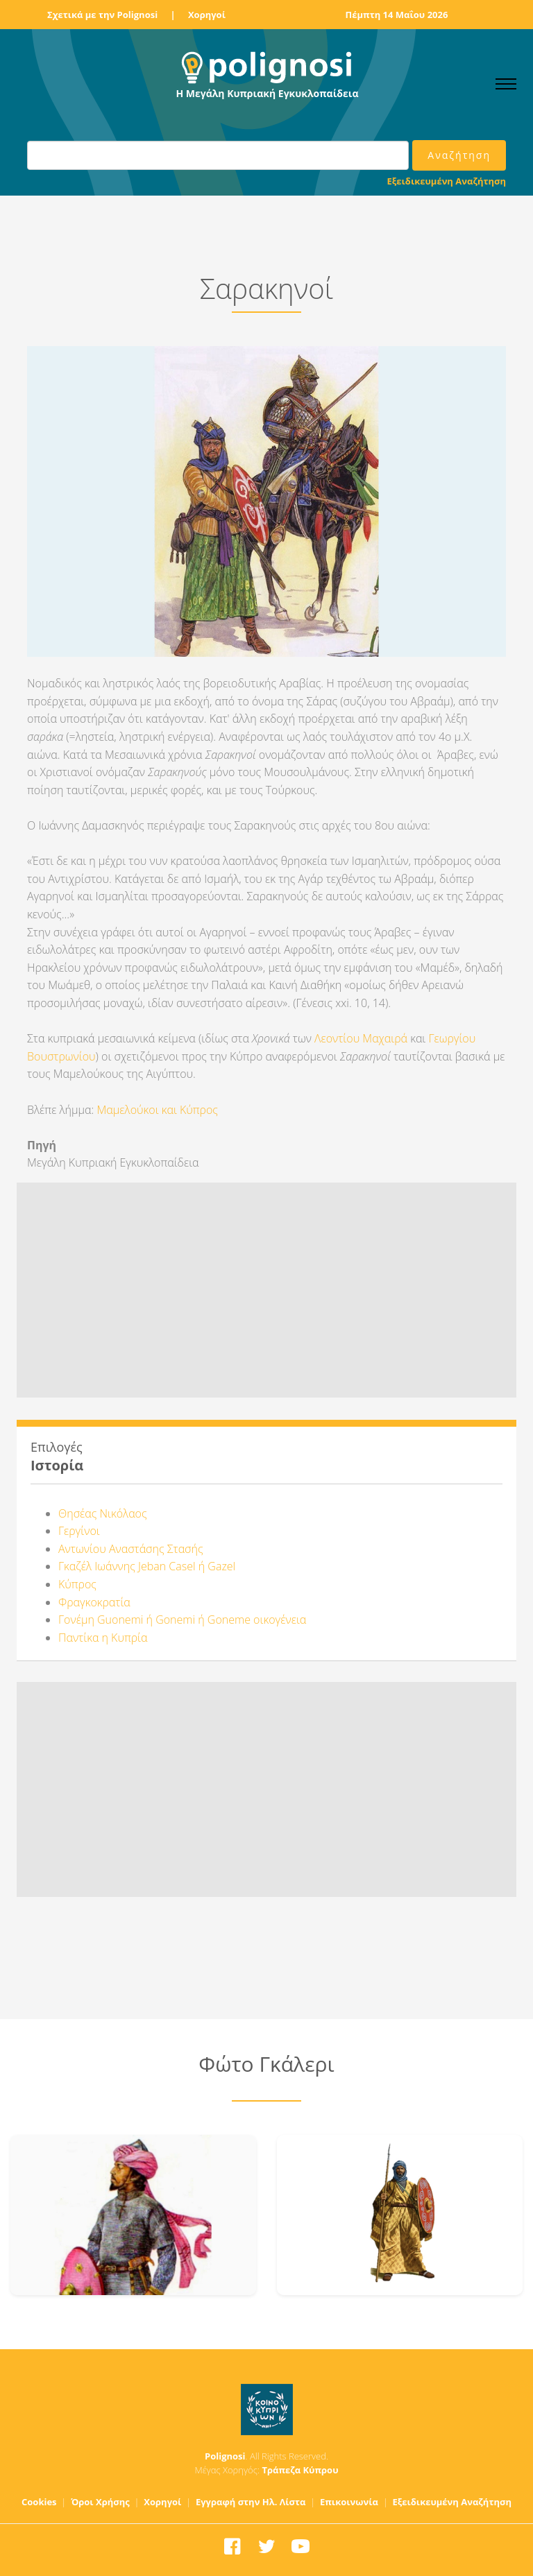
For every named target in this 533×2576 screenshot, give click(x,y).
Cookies (39, 2502)
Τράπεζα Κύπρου (300, 2470)
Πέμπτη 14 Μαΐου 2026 (397, 14)
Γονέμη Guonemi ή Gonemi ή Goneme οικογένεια (182, 1619)
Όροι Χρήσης (100, 2502)
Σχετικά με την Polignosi (102, 14)
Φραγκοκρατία (94, 1602)
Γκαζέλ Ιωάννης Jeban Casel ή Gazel (146, 1566)
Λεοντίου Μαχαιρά (360, 1038)
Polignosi (225, 2456)
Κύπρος (77, 1584)
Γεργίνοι (79, 1530)
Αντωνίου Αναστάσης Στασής (130, 1548)
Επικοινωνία (349, 2502)
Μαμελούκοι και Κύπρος (157, 1109)
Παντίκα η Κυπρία (102, 1637)
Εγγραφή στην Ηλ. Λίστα (251, 2502)
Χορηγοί (207, 14)
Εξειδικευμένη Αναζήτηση (446, 181)
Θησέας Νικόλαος (102, 1513)
